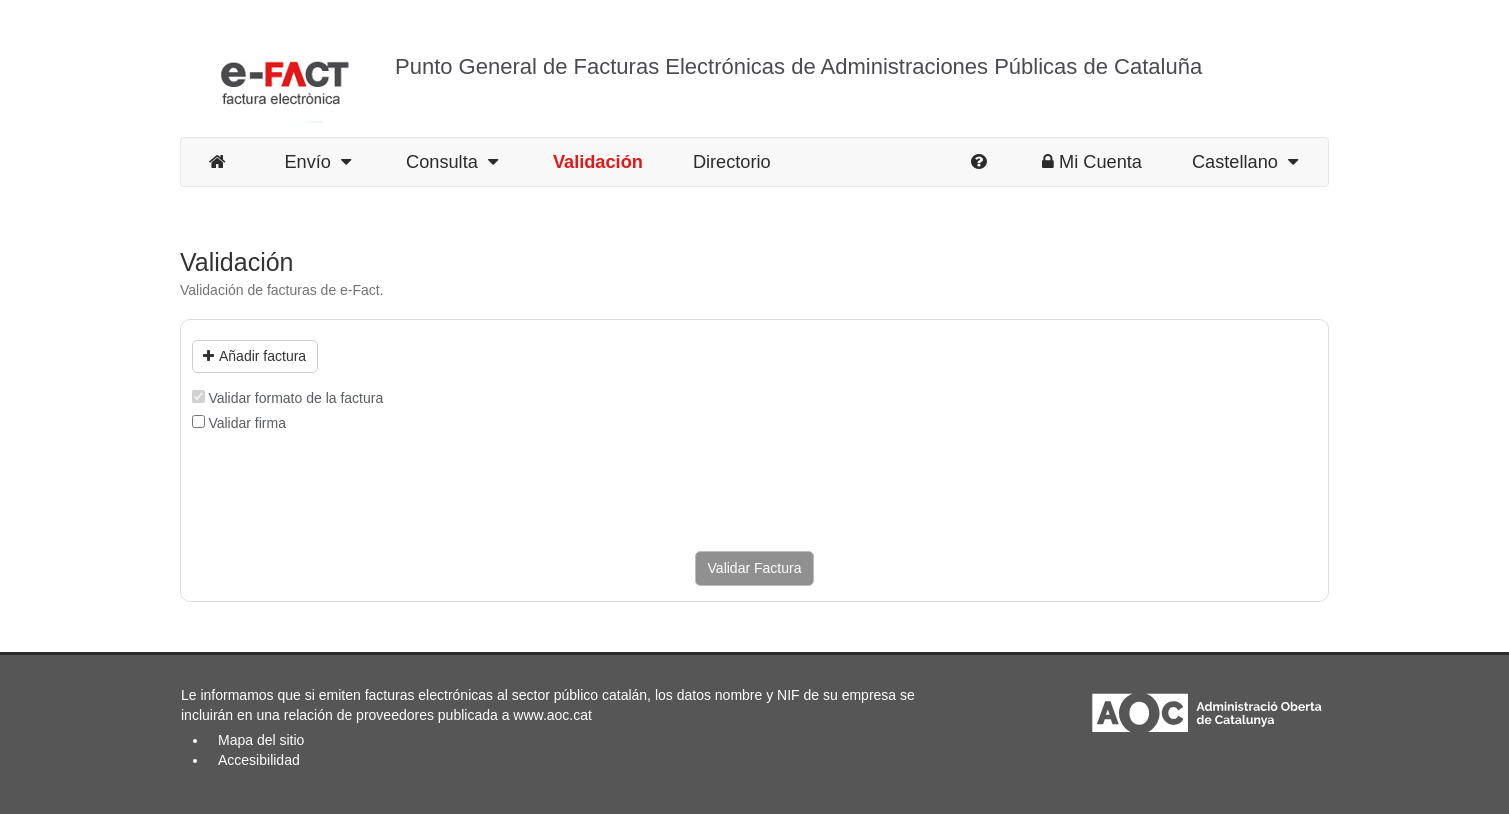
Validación (598, 162)
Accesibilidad (259, 760)
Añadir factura (254, 356)
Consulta (452, 162)
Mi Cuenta (1092, 162)
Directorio (732, 162)
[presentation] (344, 492)
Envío (317, 162)
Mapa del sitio (261, 740)
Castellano (1245, 162)
